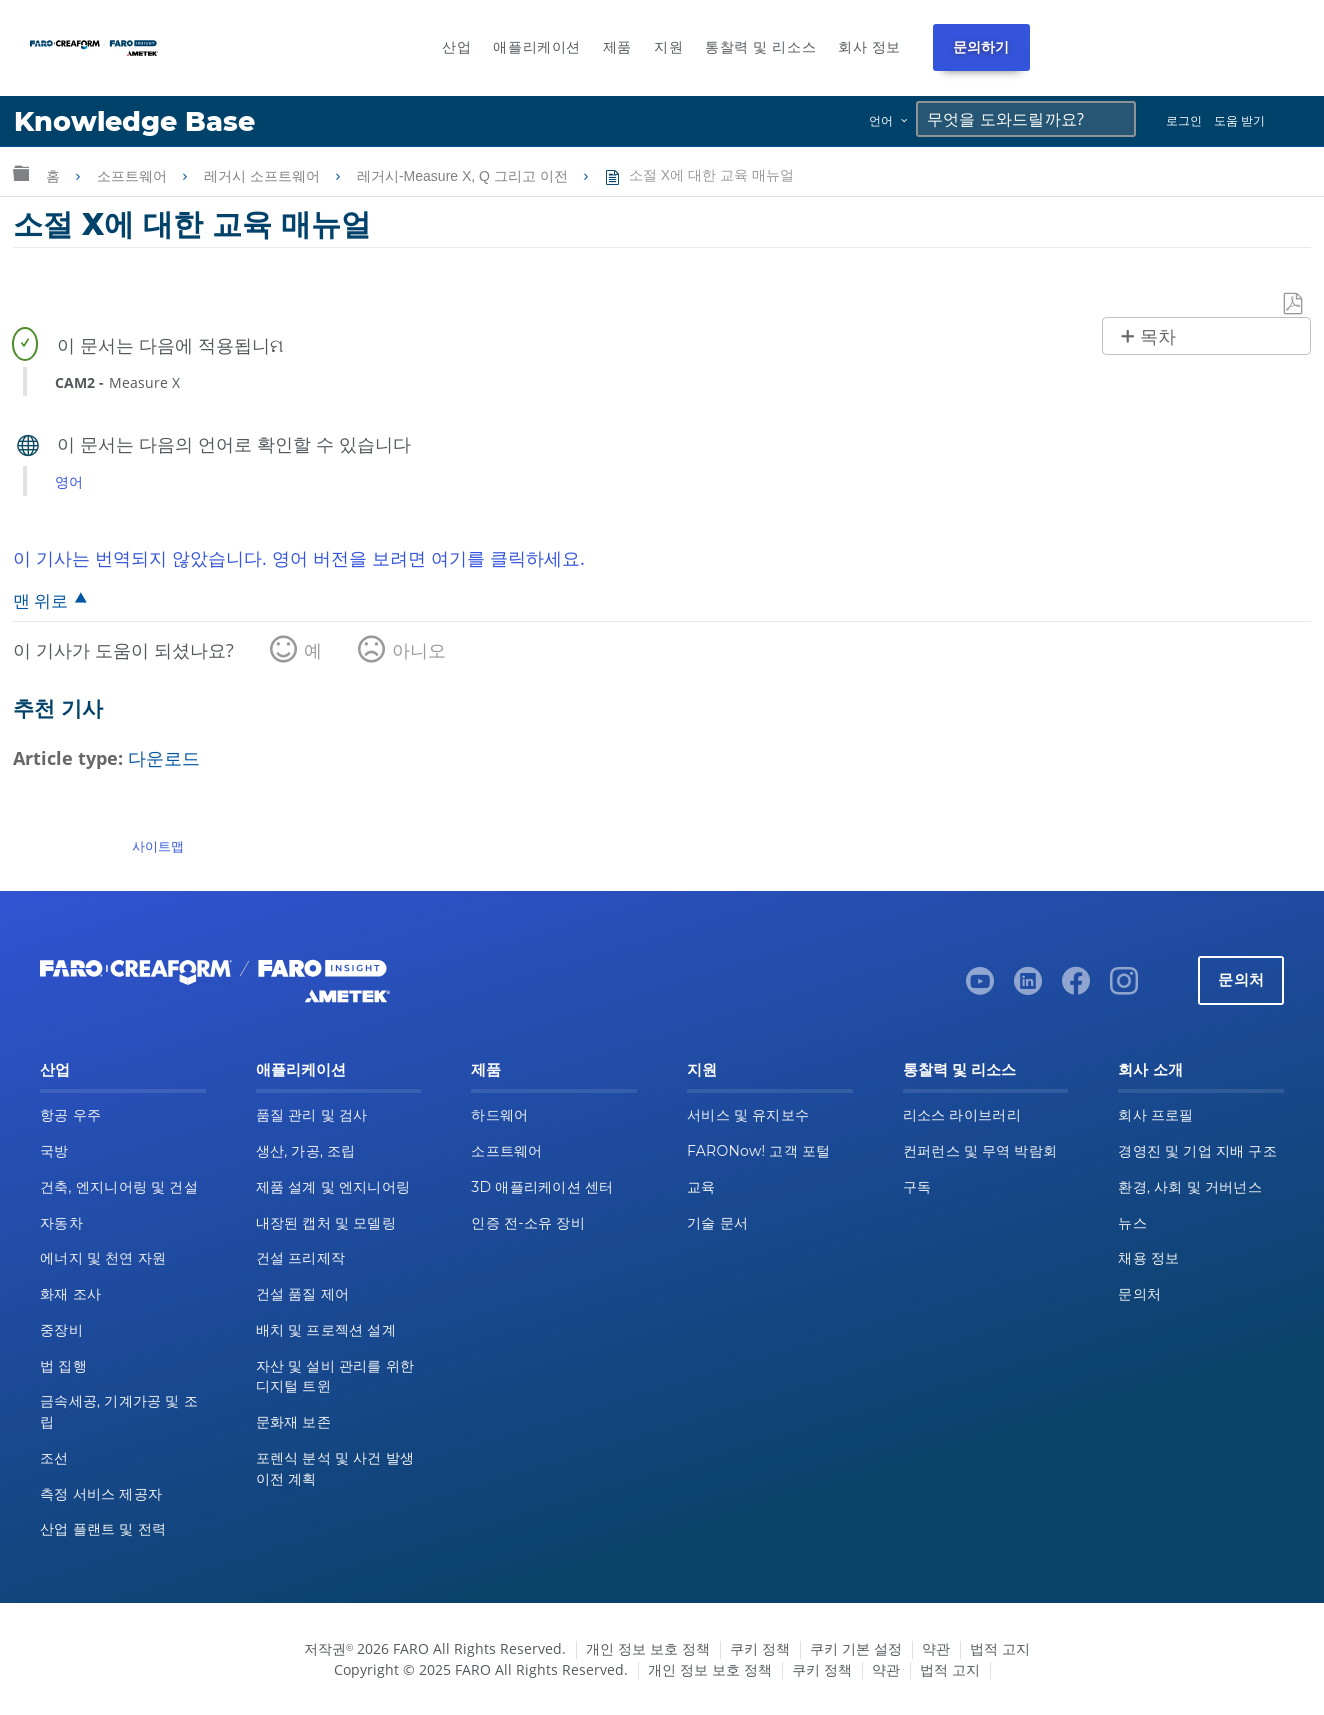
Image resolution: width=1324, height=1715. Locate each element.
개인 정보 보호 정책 (648, 1648)
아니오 (419, 650)
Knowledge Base (134, 121)
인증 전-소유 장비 (527, 1223)
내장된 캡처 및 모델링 (326, 1223)
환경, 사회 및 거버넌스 (1190, 1187)
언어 (881, 120)
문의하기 (981, 47)
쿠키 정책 (760, 1648)
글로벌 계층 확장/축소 (21, 172)
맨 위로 (40, 600)
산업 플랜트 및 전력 (103, 1529)
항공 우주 (70, 1115)
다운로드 (164, 758)
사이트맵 (158, 846)
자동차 (61, 1223)
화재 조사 (70, 1294)
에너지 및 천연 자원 (103, 1258)
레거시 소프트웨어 (264, 176)
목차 (1158, 337)
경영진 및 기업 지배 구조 (1197, 1151)
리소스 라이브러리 (962, 1115)
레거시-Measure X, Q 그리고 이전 (464, 176)
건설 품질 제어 (303, 1294)
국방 (54, 1151)
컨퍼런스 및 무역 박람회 (980, 1151)
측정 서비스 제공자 (101, 1494)
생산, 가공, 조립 (306, 1151)
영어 (69, 481)
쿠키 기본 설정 (856, 1648)
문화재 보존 (293, 1422)
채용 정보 (1148, 1258)
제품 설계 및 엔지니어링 (333, 1187)
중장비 (61, 1330)
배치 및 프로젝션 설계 (326, 1330)
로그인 (1184, 120)
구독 (917, 1187)
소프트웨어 (134, 176)
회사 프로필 (1155, 1115)
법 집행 (63, 1366)
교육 (701, 1187)
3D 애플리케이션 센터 (542, 1187)
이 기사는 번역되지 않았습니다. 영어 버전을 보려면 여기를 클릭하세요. (299, 558)
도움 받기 (1239, 120)
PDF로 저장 (1294, 304)
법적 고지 (1000, 1648)
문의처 (1241, 979)
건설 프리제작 (301, 1258)
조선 (54, 1458)
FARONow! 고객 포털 (758, 1151)
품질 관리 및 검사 (312, 1115)
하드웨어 (499, 1115)
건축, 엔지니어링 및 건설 (119, 1187)
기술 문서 (717, 1223)
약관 (936, 1648)
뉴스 (1132, 1223)
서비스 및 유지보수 (748, 1115)
